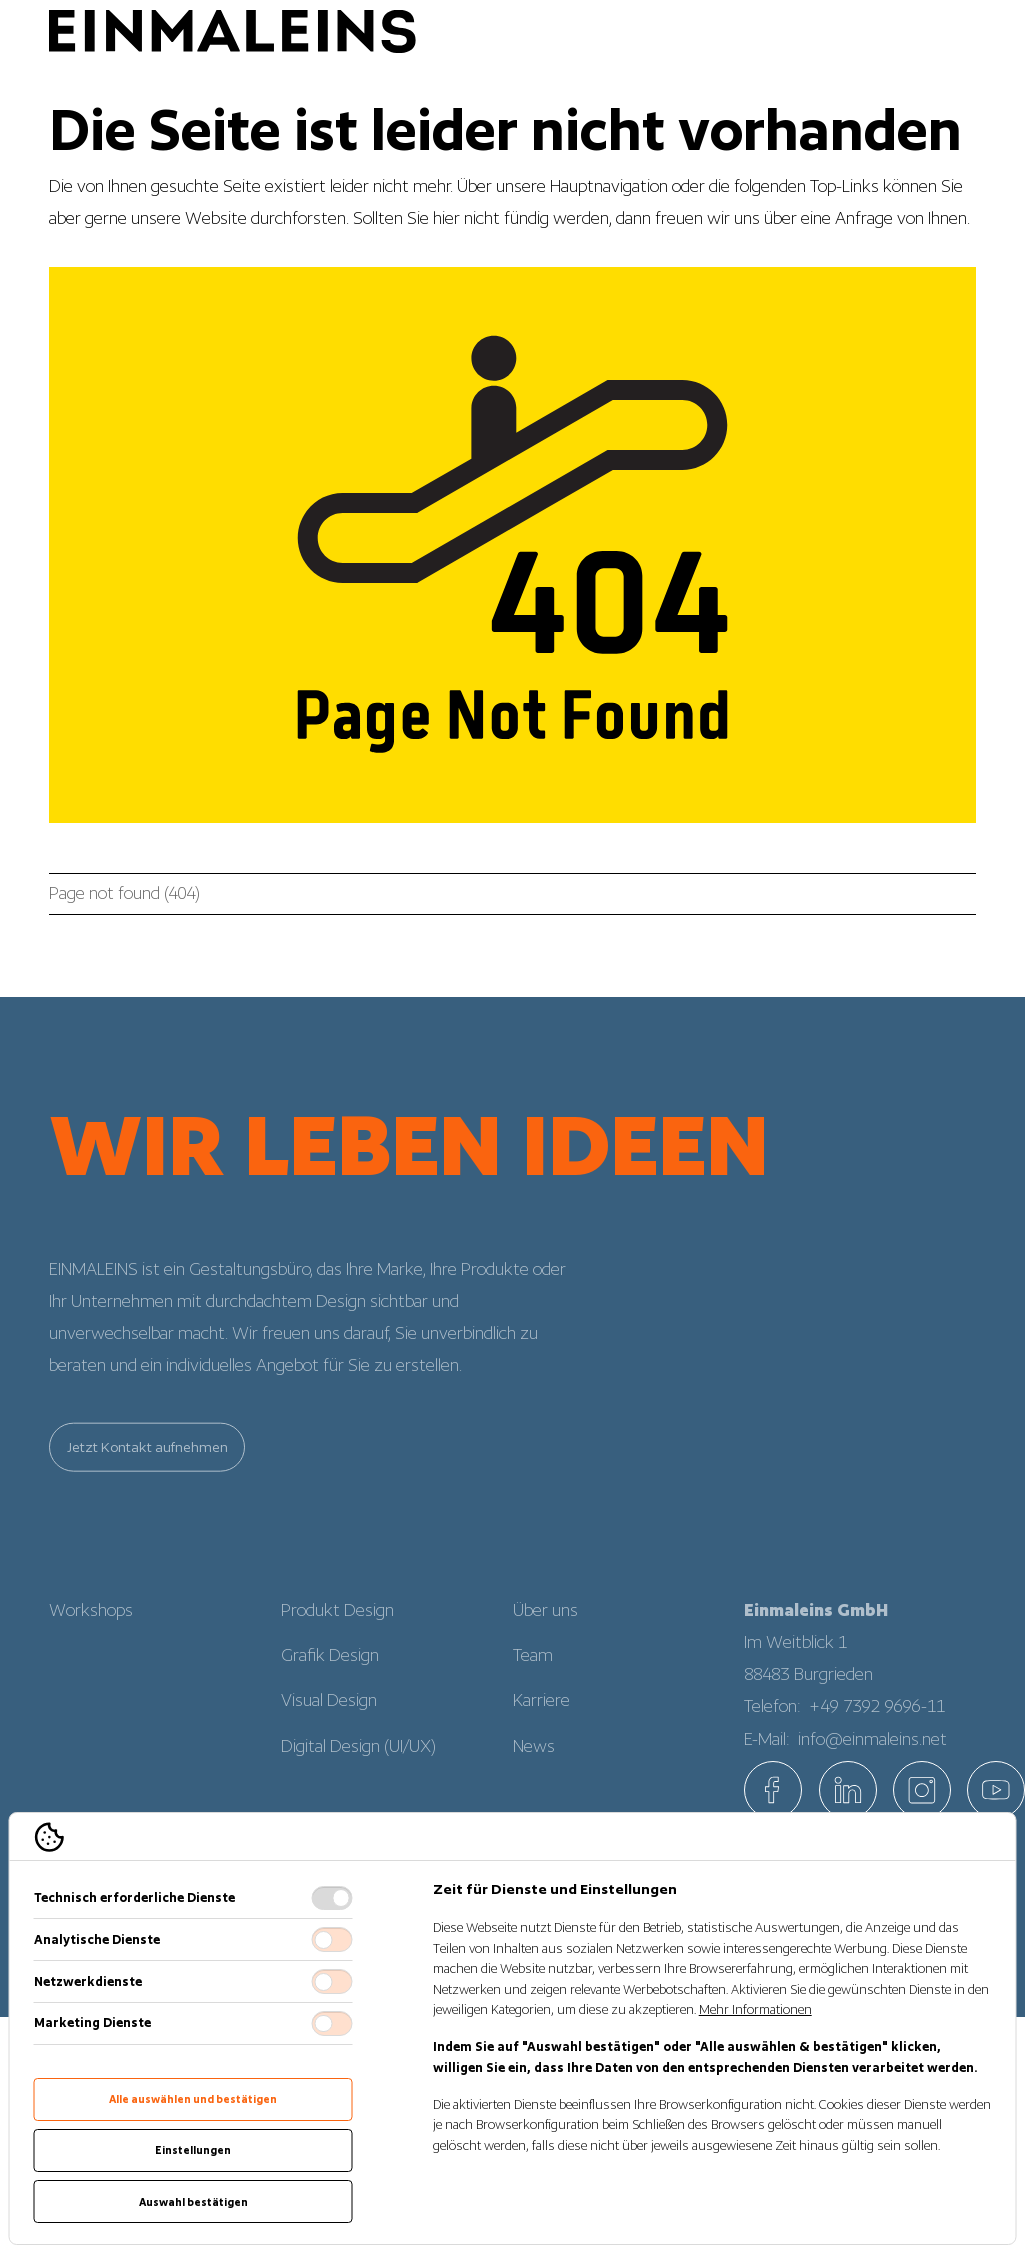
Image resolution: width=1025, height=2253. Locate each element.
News (534, 1760)
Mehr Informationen (755, 2009)
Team (533, 1670)
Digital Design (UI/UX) (358, 1760)
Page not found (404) (124, 893)
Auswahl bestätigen (193, 2202)
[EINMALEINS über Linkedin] (848, 1790)
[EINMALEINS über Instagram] (922, 1790)
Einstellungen (193, 2150)
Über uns (545, 1624)
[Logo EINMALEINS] (232, 32)
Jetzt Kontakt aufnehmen (147, 1461)
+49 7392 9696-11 (877, 1720)
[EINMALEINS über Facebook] (773, 1790)
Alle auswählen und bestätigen (193, 2099)
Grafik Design (330, 1670)
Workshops (91, 1624)
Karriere (541, 1715)
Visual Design (329, 1715)
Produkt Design (337, 1624)
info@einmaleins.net (872, 1753)
